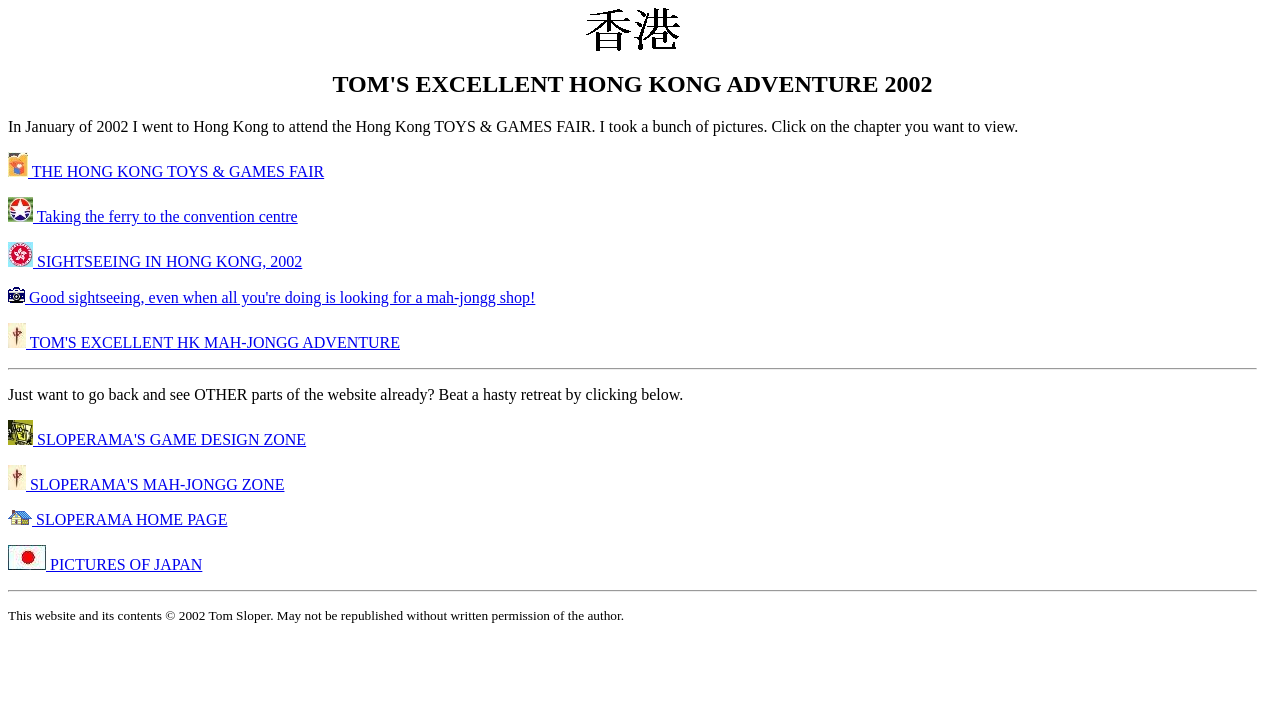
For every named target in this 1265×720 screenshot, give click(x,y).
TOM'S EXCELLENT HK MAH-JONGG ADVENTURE (204, 342)
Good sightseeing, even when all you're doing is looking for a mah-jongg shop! (271, 297)
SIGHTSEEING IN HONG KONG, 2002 (155, 261)
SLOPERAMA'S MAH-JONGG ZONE (146, 484)
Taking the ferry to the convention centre (153, 216)
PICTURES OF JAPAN (105, 564)
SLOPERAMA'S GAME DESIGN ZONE (157, 439)
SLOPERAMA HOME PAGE (117, 519)
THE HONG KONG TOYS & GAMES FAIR (166, 171)
